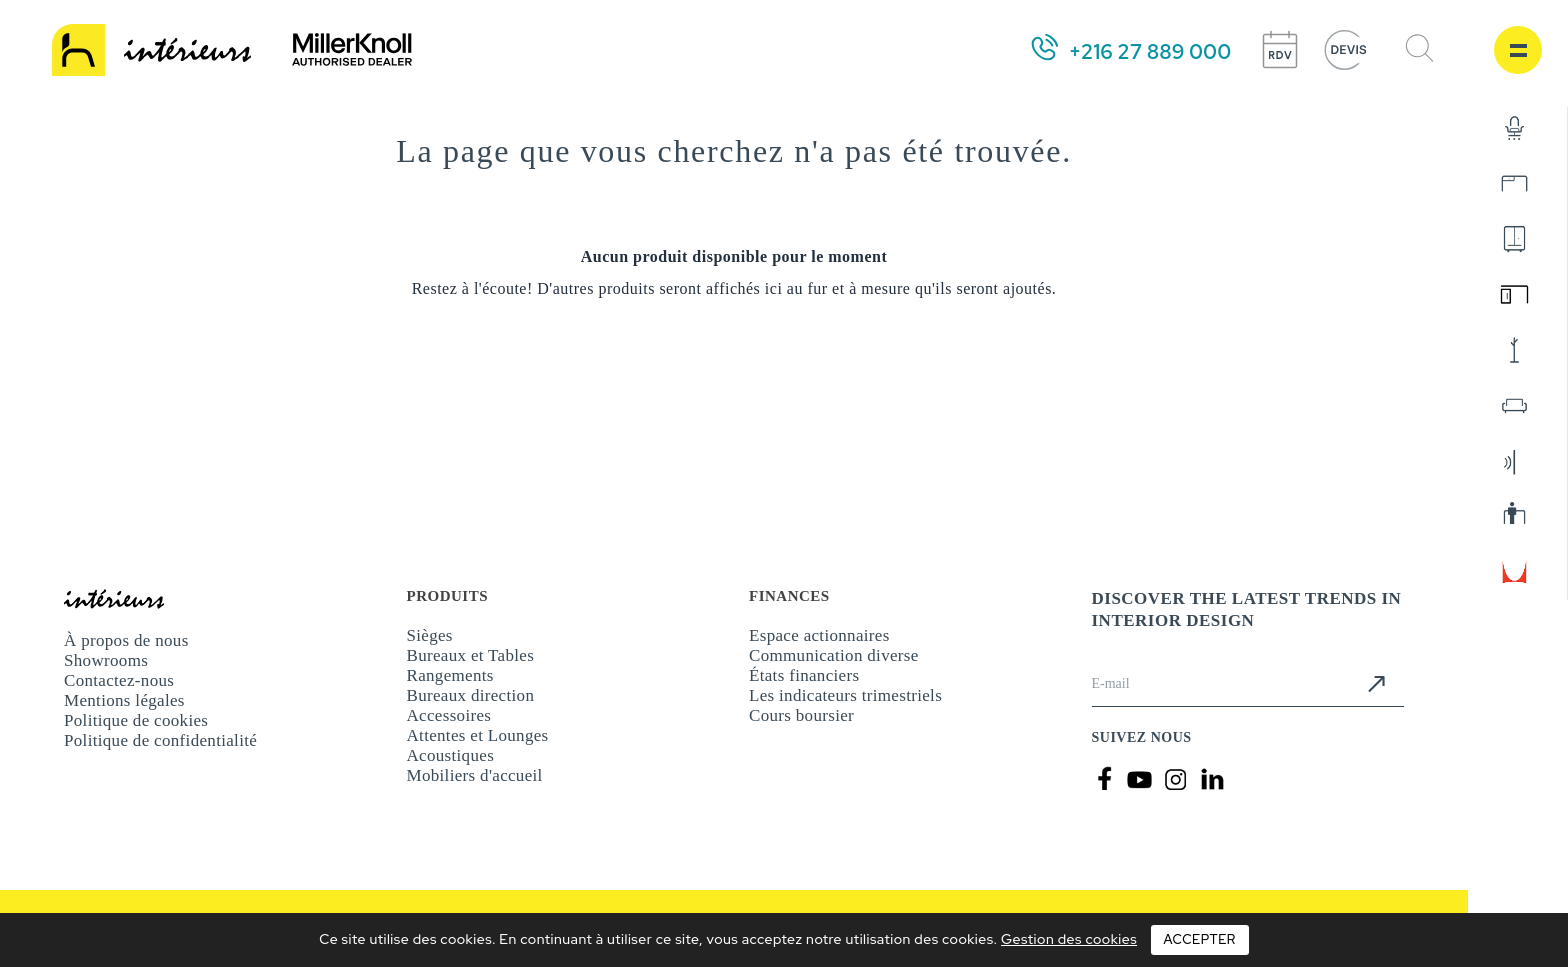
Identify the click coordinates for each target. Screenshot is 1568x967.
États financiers (804, 675)
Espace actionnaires (819, 635)
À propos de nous (126, 640)
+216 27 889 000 (1150, 52)
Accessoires (449, 715)
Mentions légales (124, 700)
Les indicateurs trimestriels (845, 695)
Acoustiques (451, 755)
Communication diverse (834, 655)
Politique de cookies (136, 720)
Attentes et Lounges (478, 735)
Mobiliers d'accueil (475, 775)
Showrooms (106, 660)
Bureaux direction (471, 695)
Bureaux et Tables (471, 655)
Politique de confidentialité (160, 740)
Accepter (1200, 939)
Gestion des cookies (1069, 939)
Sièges (430, 635)
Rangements (450, 675)
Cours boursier (801, 715)
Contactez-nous (119, 680)
